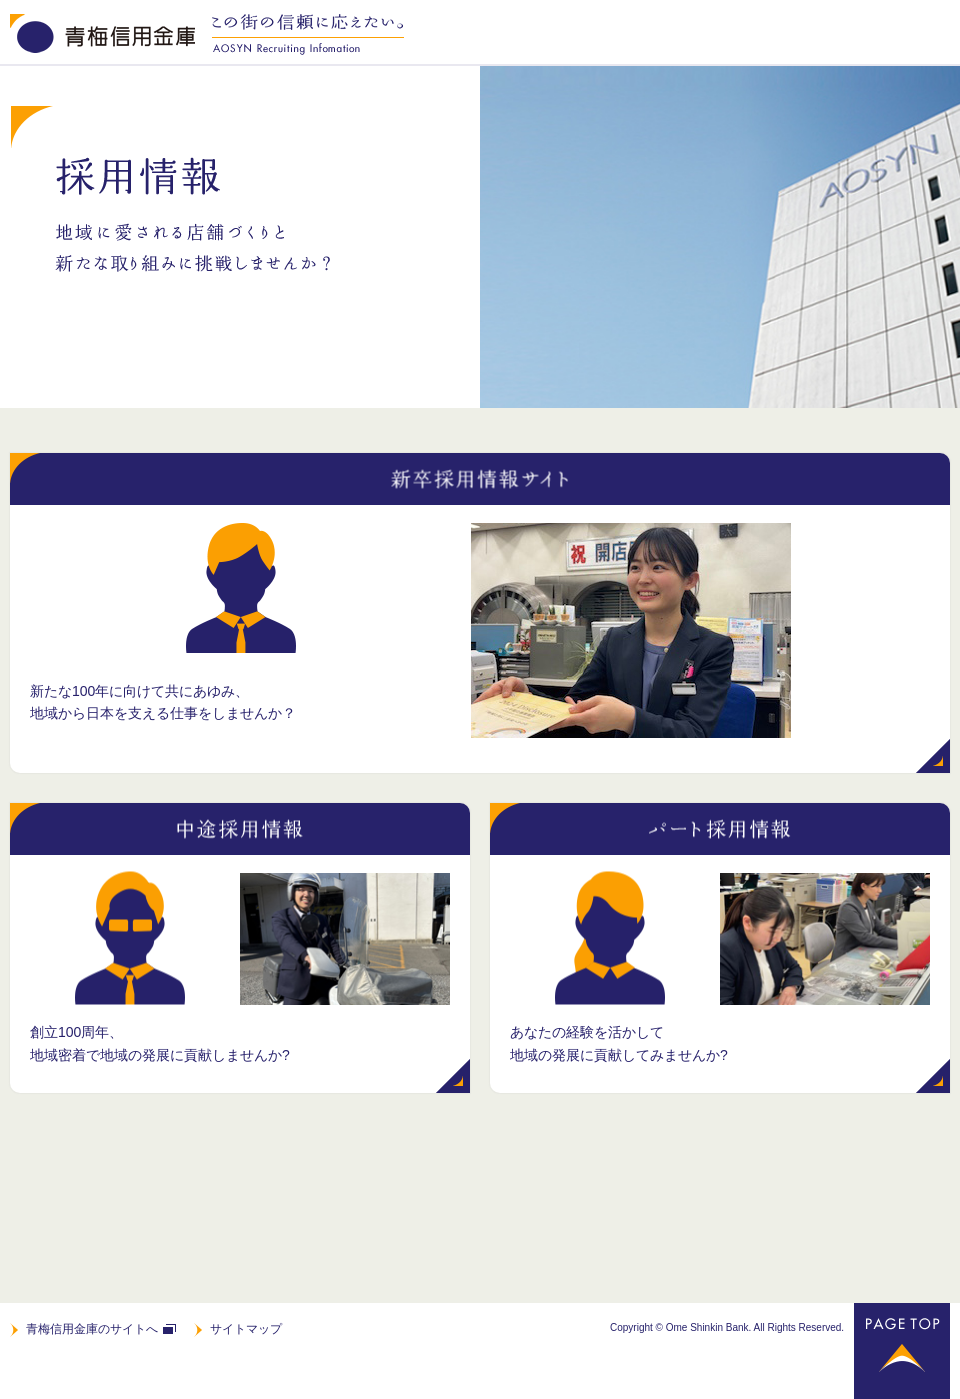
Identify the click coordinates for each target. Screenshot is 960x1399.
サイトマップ (246, 1329)
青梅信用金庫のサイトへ (92, 1329)
